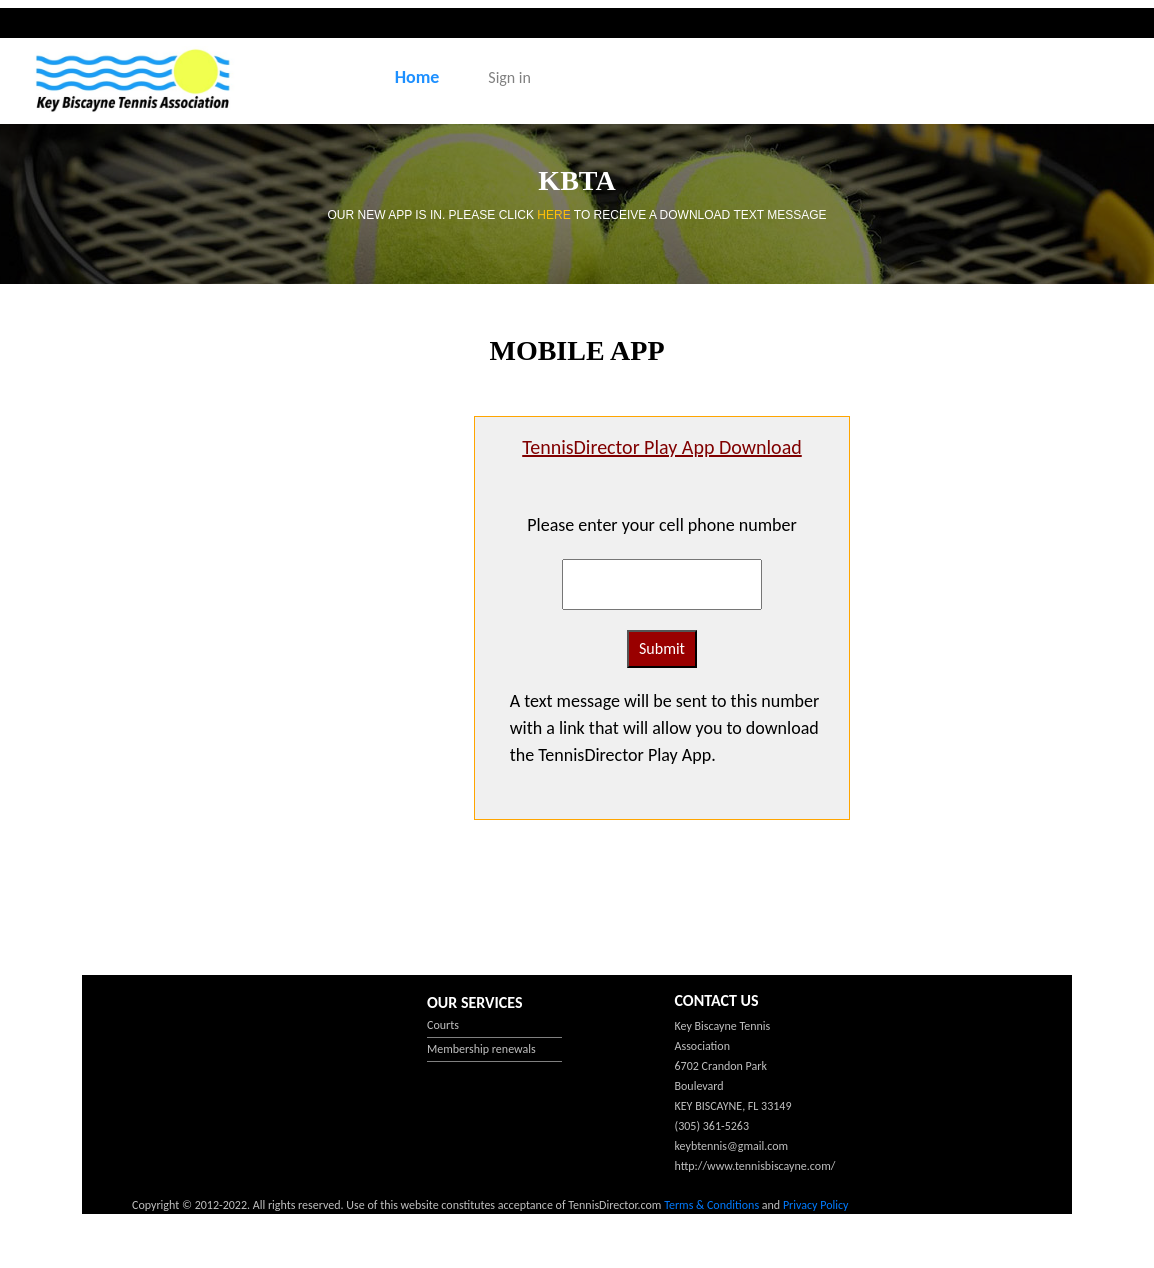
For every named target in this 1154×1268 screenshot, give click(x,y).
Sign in (509, 77)
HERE (555, 215)
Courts (443, 1025)
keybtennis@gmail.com (732, 1146)
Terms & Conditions (711, 1205)
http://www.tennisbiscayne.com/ (755, 1166)
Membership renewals (481, 1049)
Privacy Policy (816, 1205)
